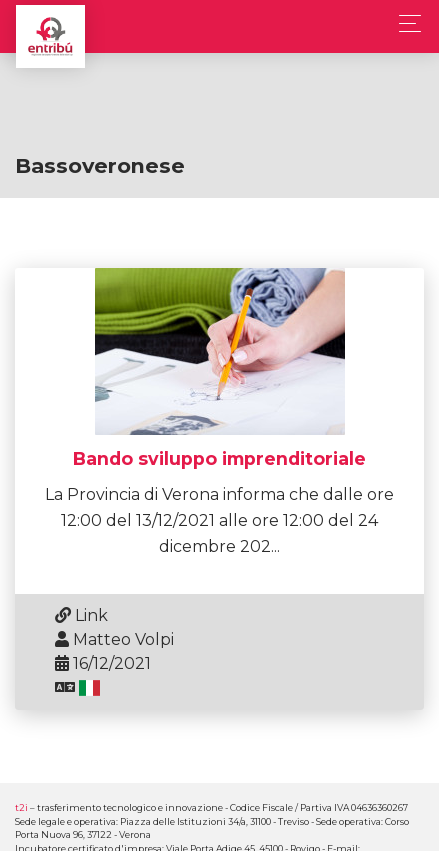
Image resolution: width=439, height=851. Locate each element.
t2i (21, 807)
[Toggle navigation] (404, 23)
